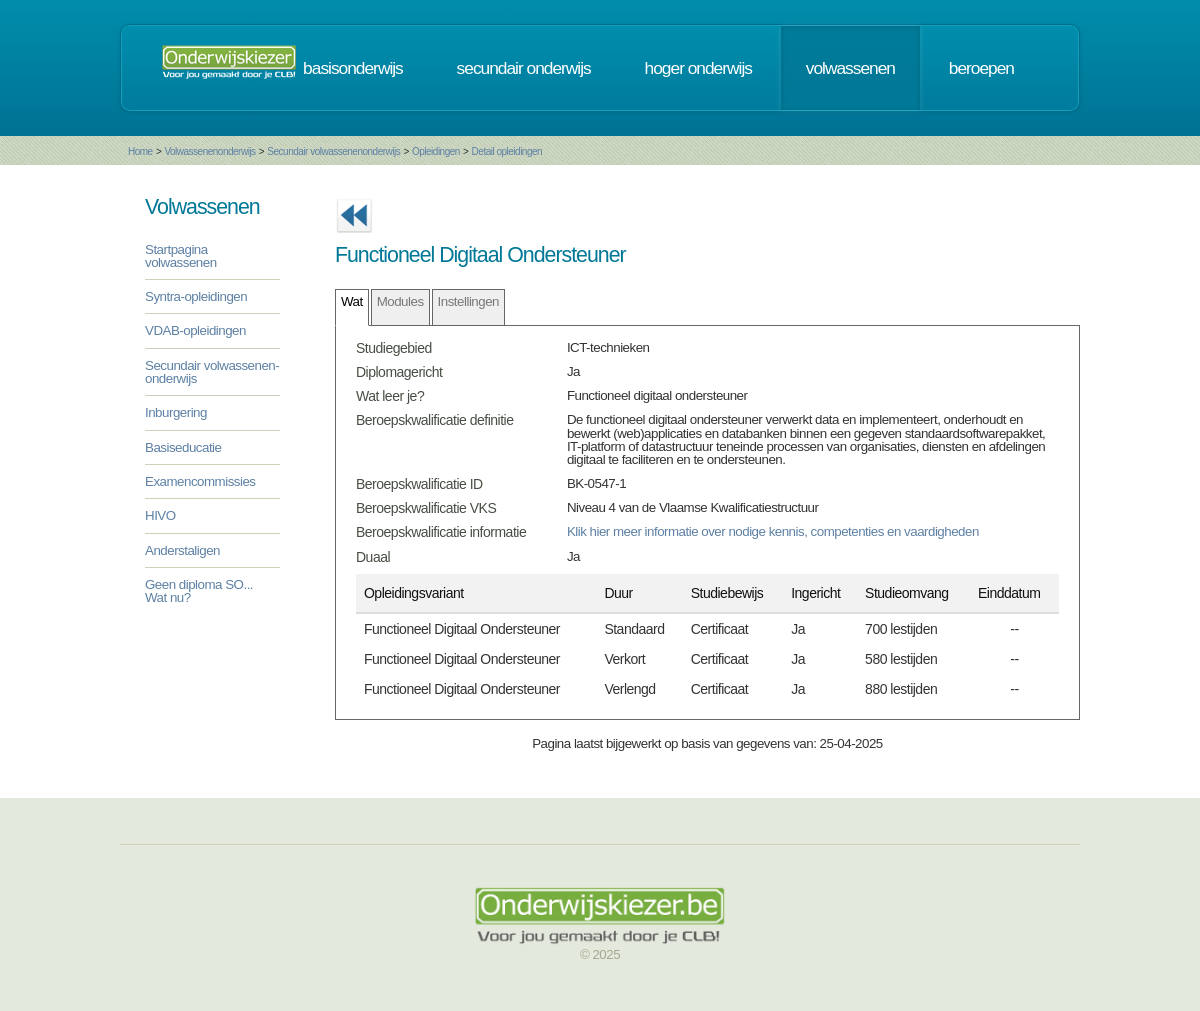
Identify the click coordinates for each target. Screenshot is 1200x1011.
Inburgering (176, 412)
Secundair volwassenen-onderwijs (212, 372)
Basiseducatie (183, 447)
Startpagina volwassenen (181, 256)
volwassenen (850, 68)
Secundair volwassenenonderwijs (333, 151)
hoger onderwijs (698, 68)
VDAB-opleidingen (195, 330)
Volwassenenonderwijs (209, 151)
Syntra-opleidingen (196, 296)
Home (140, 151)
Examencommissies (200, 481)
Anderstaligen (182, 550)
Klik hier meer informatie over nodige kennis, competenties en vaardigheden (773, 531)
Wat (352, 301)
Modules (400, 301)
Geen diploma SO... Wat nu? (199, 591)
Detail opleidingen (507, 151)
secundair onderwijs (524, 68)
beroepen (981, 68)
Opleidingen (436, 151)
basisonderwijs (353, 68)
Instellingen (468, 301)
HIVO (160, 515)
